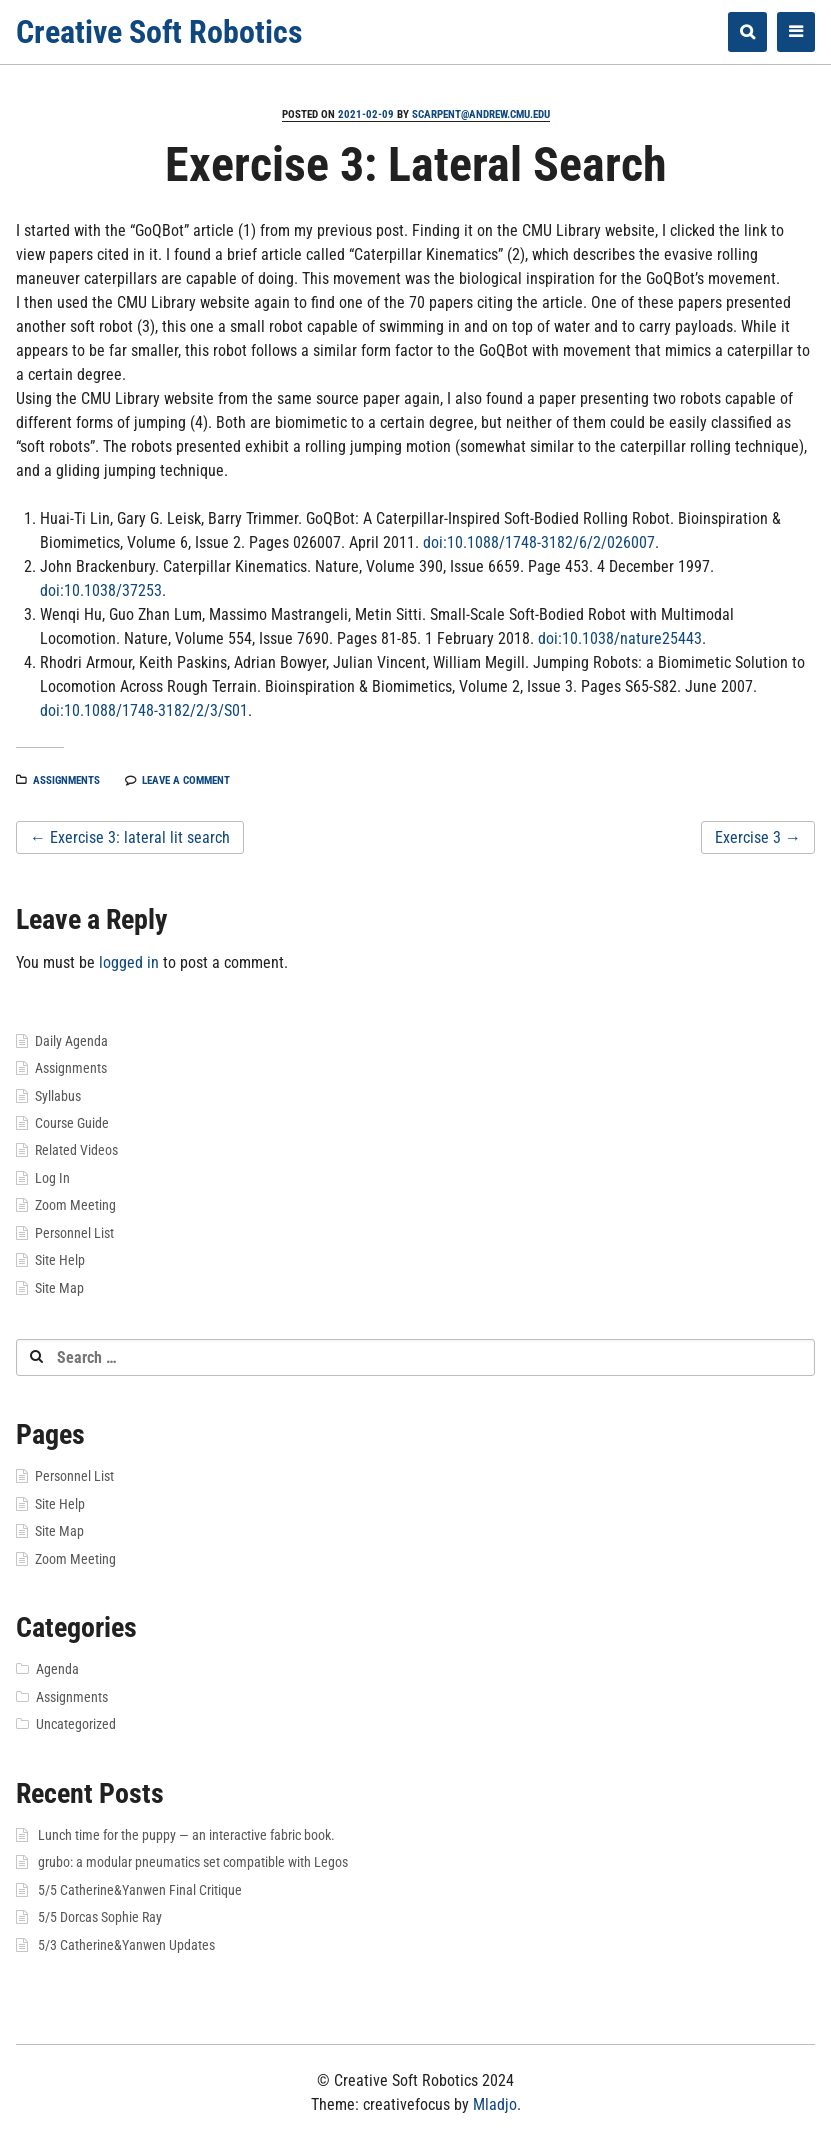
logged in (129, 962)
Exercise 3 (758, 837)
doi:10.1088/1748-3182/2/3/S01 (144, 710)
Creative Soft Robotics (159, 32)
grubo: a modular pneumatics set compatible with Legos (193, 1862)
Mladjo (495, 2104)
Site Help (60, 1260)
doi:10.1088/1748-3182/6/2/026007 (539, 542)
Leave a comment (186, 780)
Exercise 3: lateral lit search (130, 837)
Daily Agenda (71, 1041)
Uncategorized (76, 1724)
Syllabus (58, 1096)
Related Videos (76, 1150)
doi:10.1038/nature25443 (620, 638)
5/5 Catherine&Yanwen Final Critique (140, 1890)
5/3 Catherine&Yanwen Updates (126, 1945)
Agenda (57, 1669)
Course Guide (72, 1123)
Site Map (59, 1288)
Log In (52, 1178)
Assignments (66, 780)
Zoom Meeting (75, 1205)
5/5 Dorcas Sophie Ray (100, 1917)
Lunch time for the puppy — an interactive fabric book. (186, 1835)
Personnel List (74, 1233)
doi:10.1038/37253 (101, 590)
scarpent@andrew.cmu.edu (481, 114)
